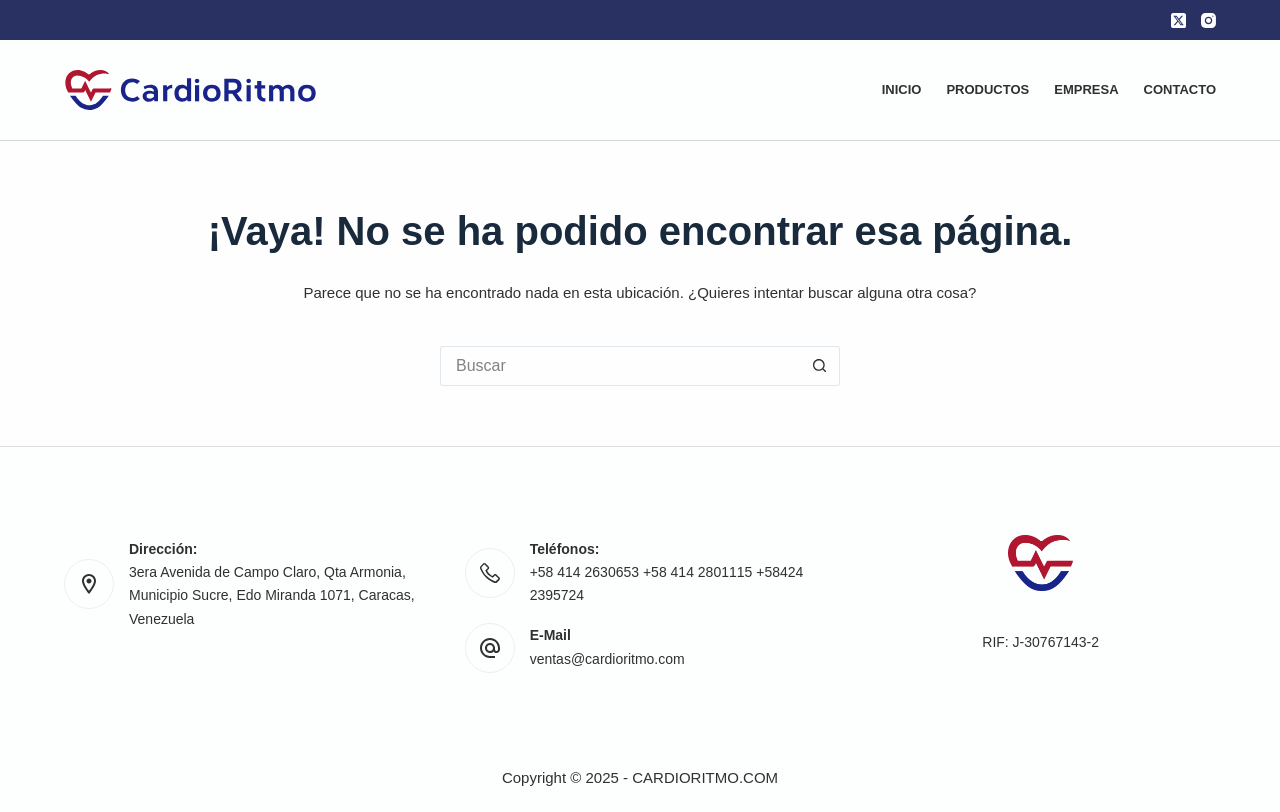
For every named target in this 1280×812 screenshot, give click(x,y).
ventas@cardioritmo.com (607, 659)
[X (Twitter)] (1178, 20)
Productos (987, 89)
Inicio (902, 89)
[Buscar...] (620, 366)
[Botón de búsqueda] (820, 366)
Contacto (1180, 89)
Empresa (1086, 89)
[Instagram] (1208, 20)
